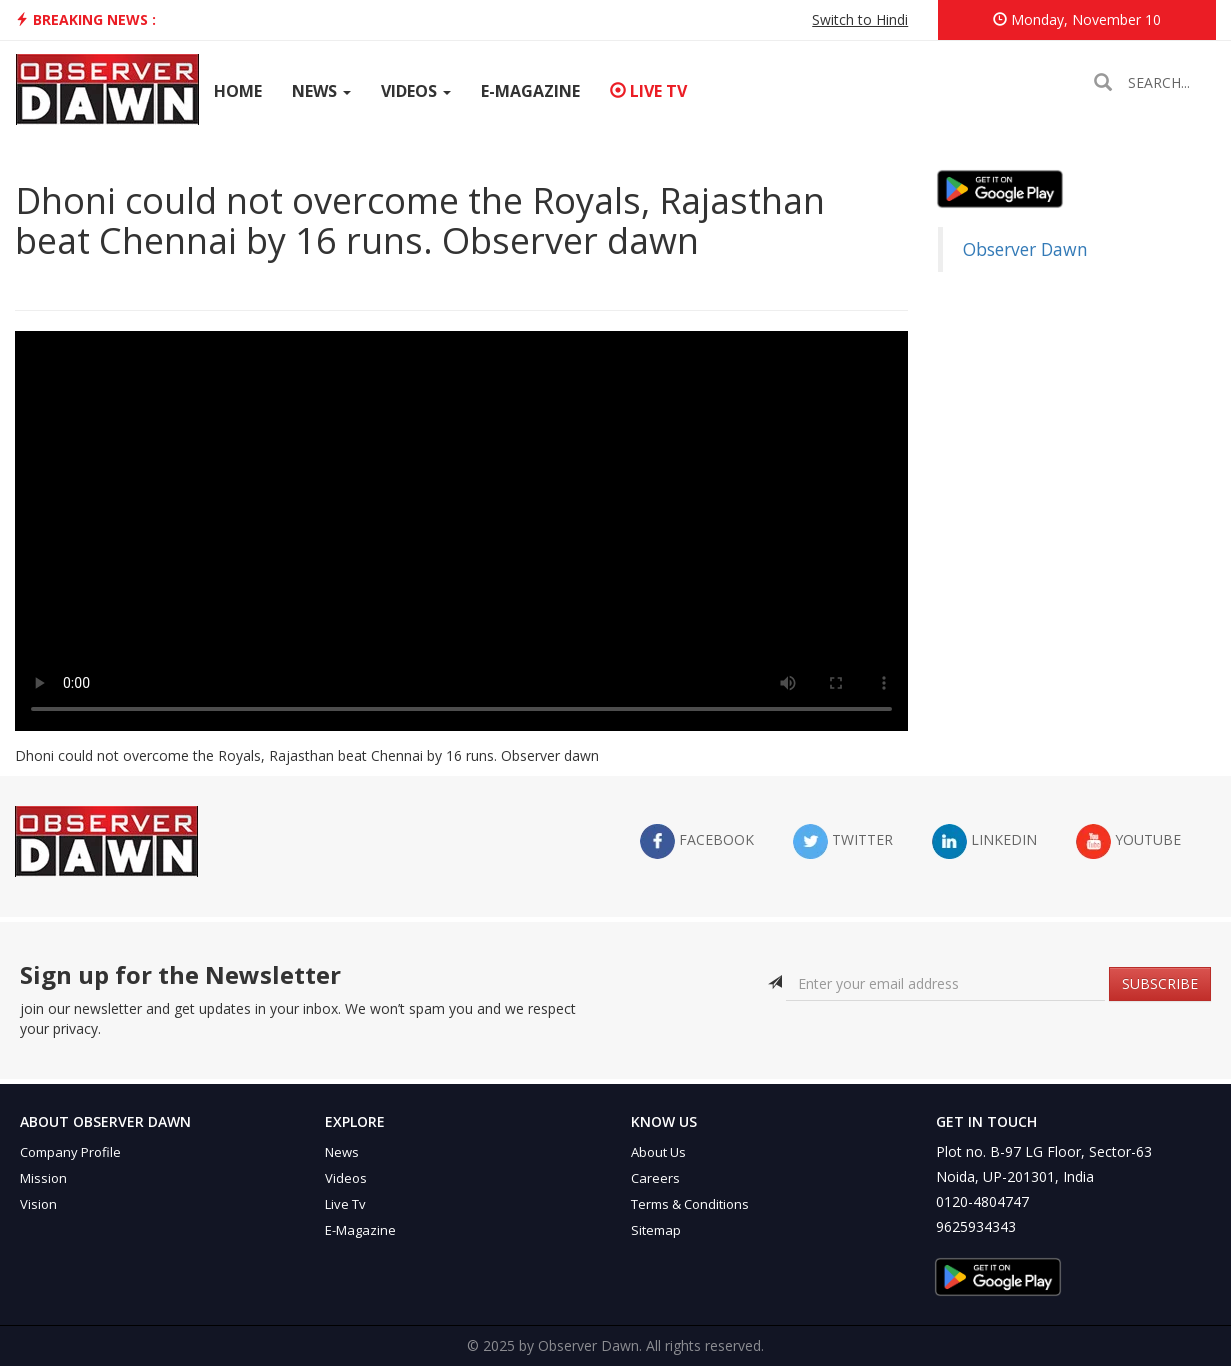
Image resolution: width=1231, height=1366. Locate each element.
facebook (697, 841)
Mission (43, 1178)
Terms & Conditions (690, 1204)
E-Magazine (530, 91)
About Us (658, 1152)
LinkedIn (984, 841)
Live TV (648, 91)
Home (238, 91)
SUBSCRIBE (1160, 983)
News (321, 91)
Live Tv (345, 1204)
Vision (38, 1204)
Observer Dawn (1025, 249)
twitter (843, 841)
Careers (655, 1178)
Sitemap (656, 1230)
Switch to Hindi (860, 19)
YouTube (1128, 841)
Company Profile (70, 1152)
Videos (416, 91)
